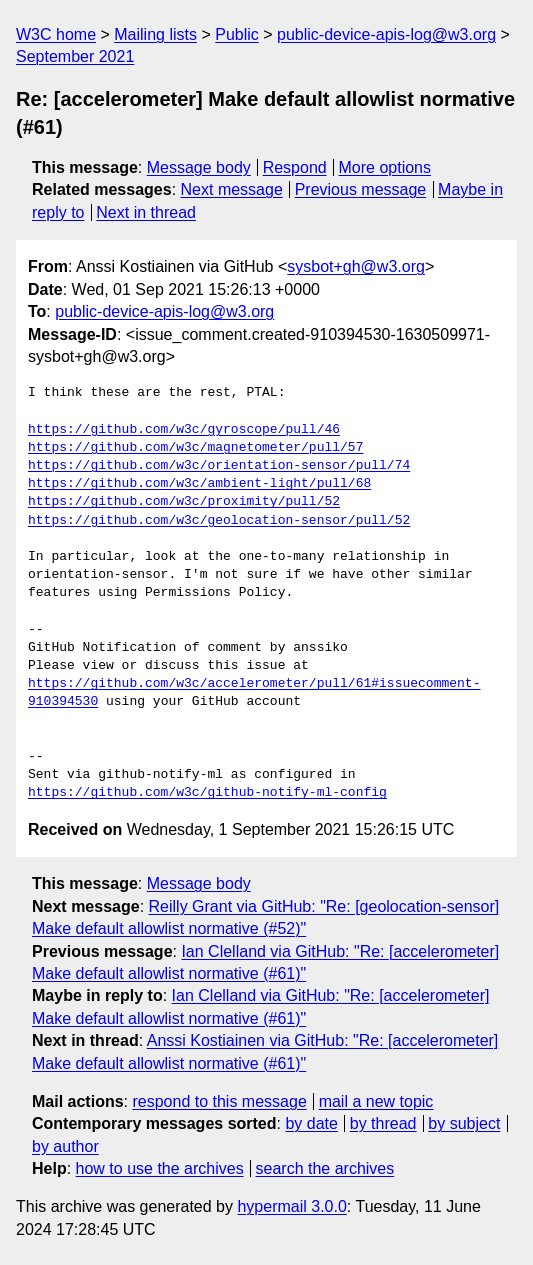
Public (237, 34)
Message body (199, 167)
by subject (464, 1123)
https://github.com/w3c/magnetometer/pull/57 (195, 448)
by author (65, 1146)
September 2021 (75, 56)
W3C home (56, 34)
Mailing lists (155, 34)
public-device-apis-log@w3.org (386, 34)
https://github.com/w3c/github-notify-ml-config (207, 793)
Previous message (361, 189)
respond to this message (219, 1101)
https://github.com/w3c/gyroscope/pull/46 (184, 430)
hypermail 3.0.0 (291, 1206)
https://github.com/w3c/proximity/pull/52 (184, 502)
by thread (383, 1123)
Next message (232, 189)
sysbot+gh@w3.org (356, 266)
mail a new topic (376, 1101)
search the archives (325, 1168)
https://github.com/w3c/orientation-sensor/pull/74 (219, 466)
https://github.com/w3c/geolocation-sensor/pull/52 (219, 521)
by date (311, 1123)
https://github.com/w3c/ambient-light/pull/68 (199, 484)
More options (385, 167)
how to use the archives (160, 1168)
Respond (295, 167)
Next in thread (146, 212)
